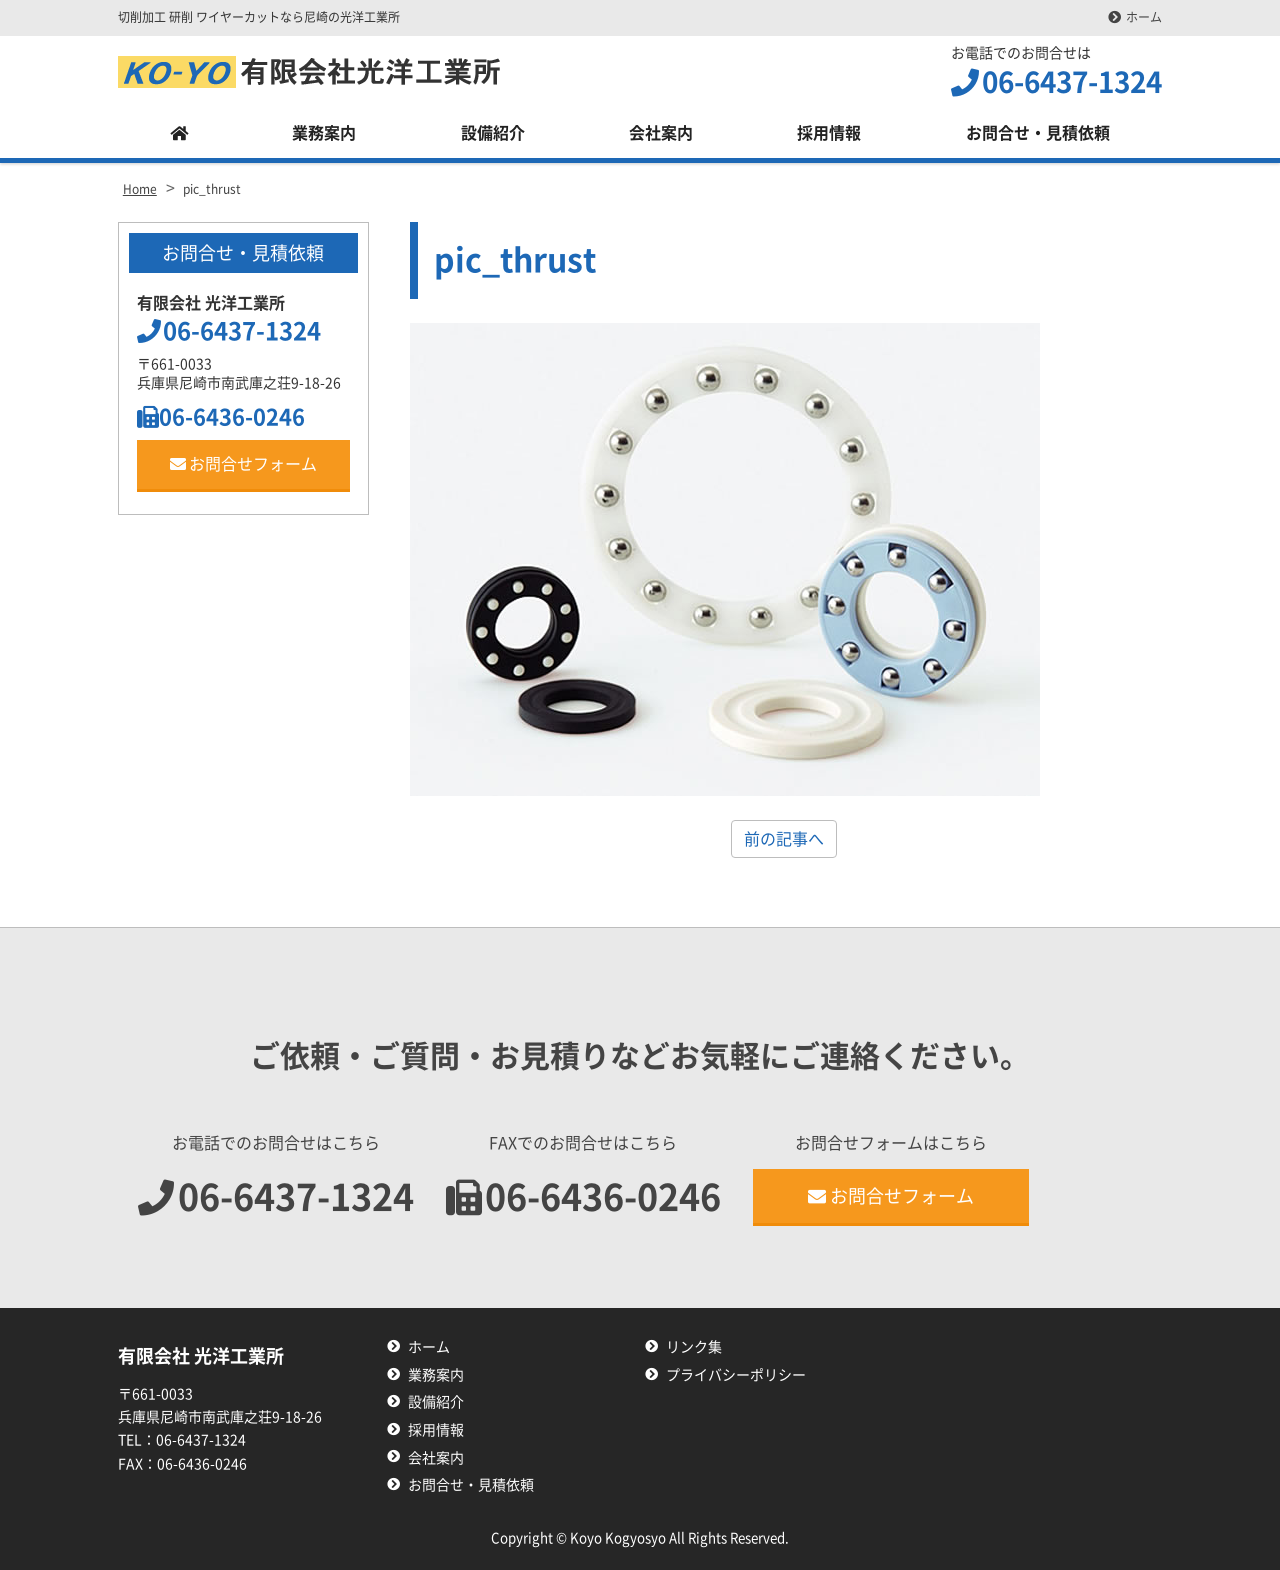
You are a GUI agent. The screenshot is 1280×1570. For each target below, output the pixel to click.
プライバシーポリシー (736, 1375)
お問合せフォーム (243, 464)
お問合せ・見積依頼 (1038, 133)
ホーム (1144, 17)
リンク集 (694, 1347)
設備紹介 (493, 133)
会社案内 (661, 133)
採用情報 (829, 133)
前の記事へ (784, 839)
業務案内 (324, 133)
